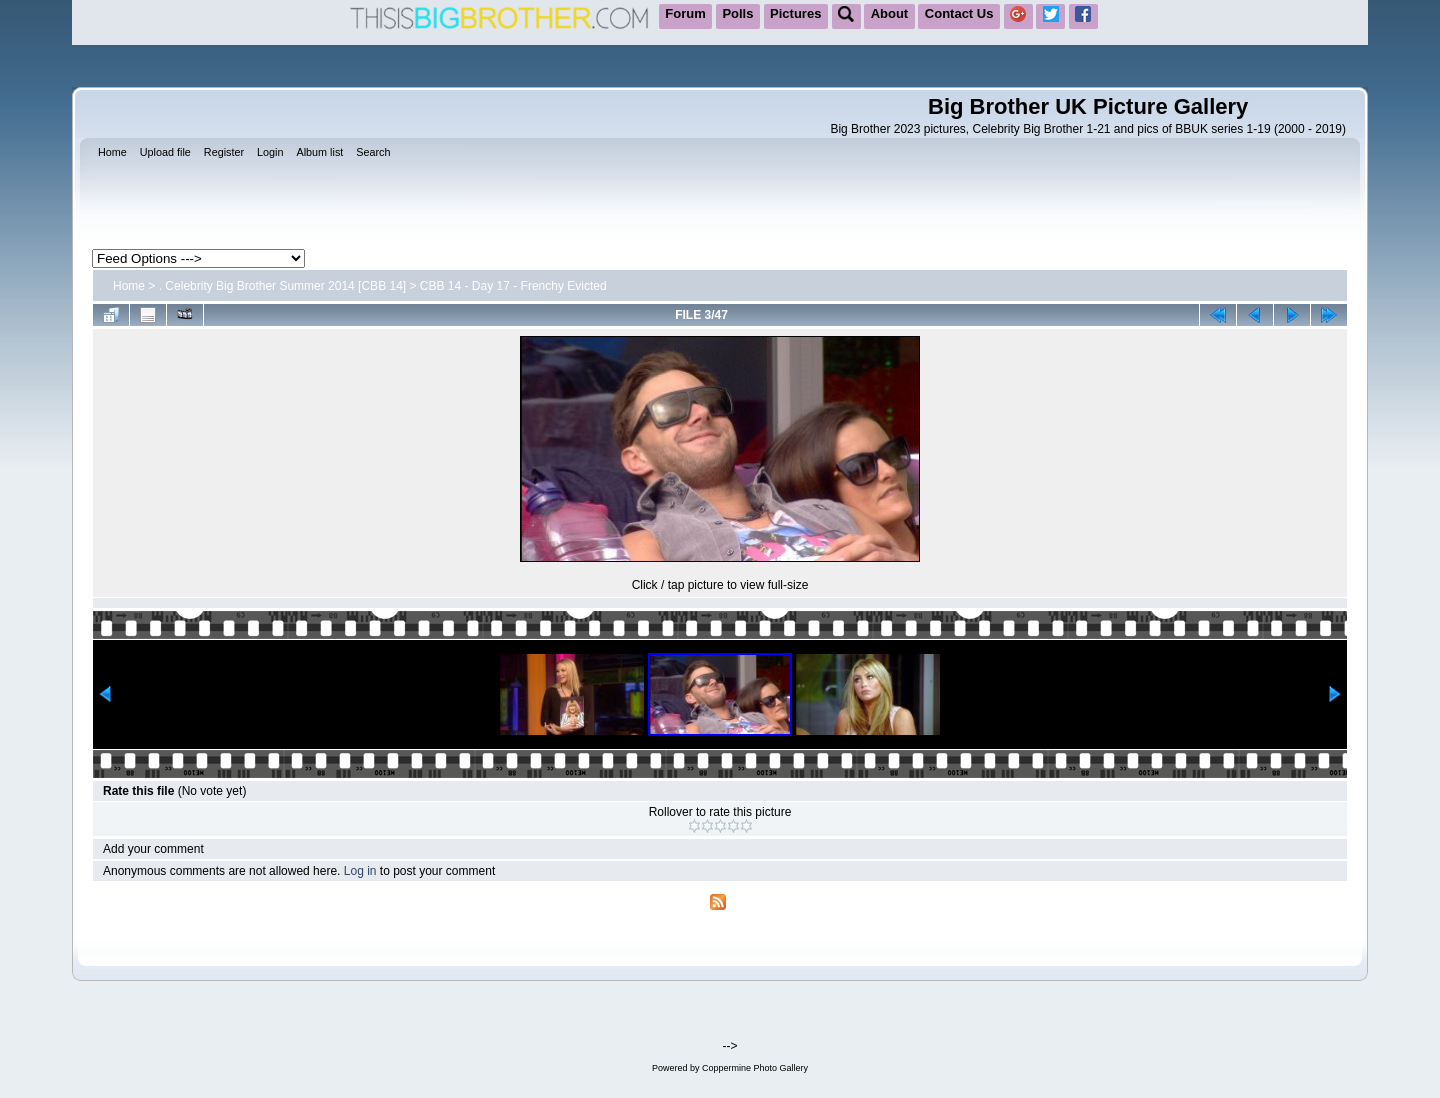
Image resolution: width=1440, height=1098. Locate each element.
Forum (685, 13)
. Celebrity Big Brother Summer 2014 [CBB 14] (282, 286)
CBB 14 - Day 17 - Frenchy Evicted (513, 286)
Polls (737, 13)
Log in (360, 871)
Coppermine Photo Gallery (755, 1068)
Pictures (795, 13)
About (890, 13)
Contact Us (959, 13)
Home (129, 286)
